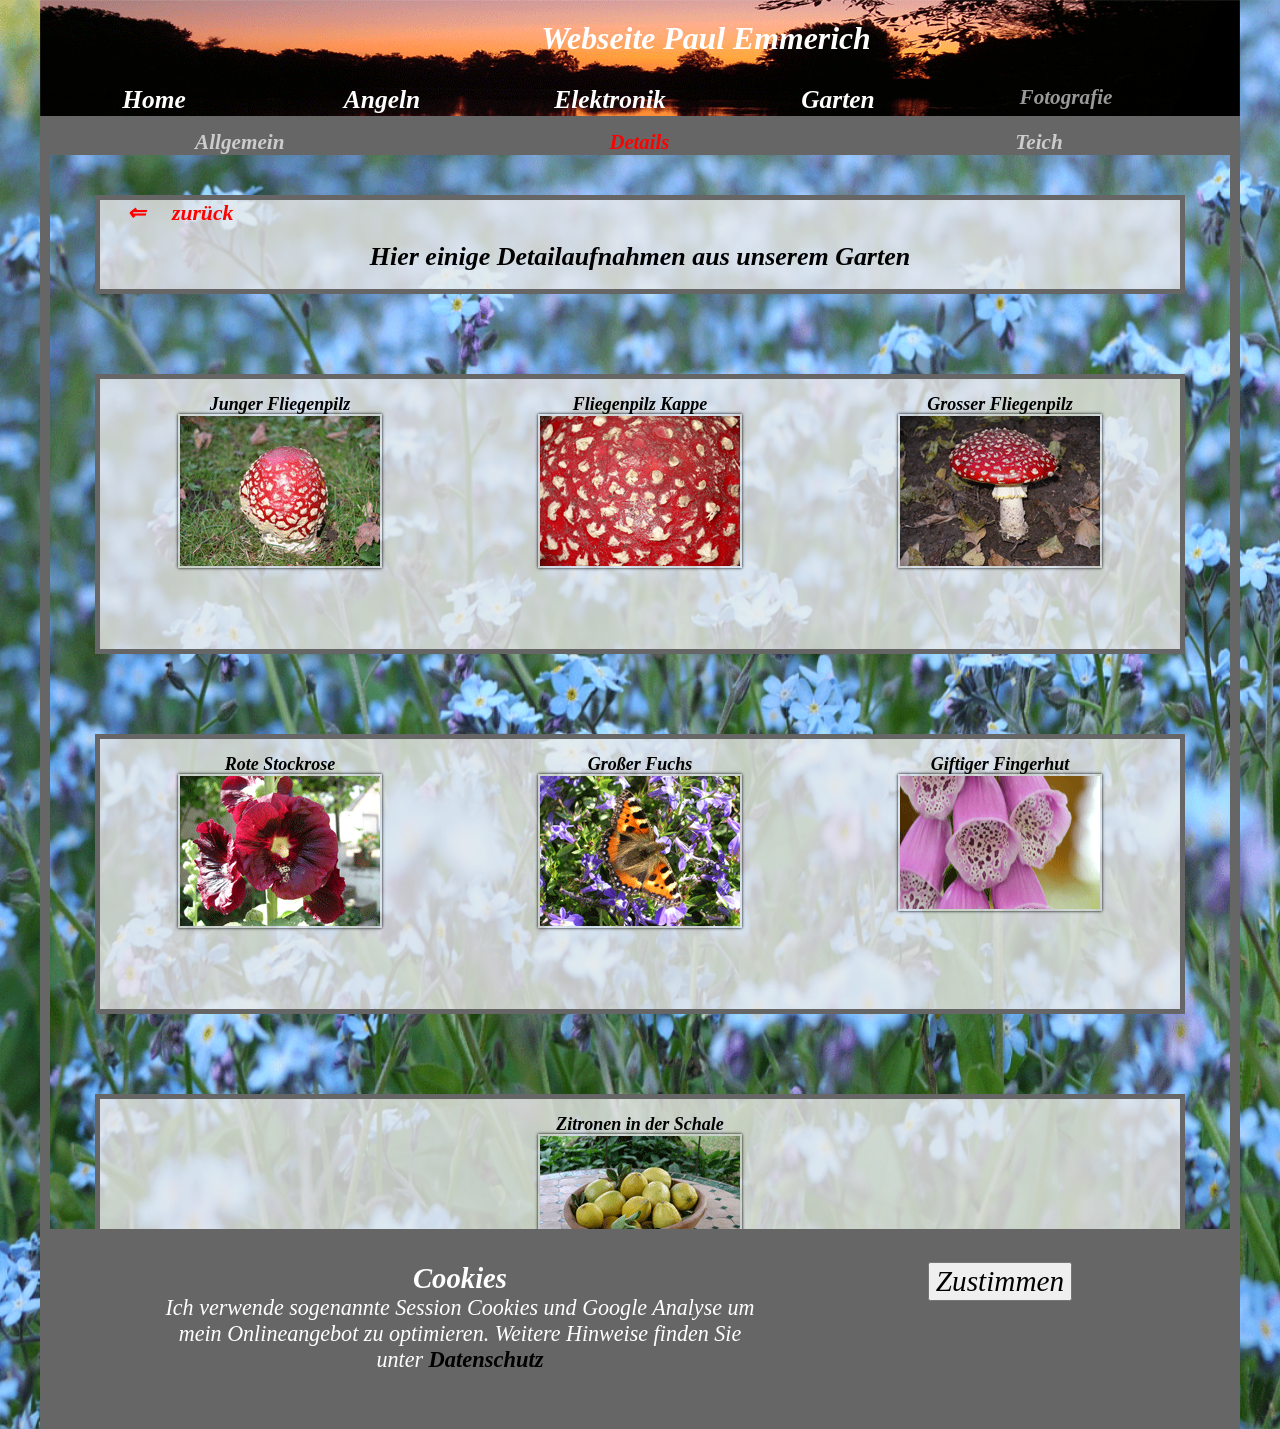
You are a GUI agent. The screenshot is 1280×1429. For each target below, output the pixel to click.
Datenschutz (486, 1359)
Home (154, 99)
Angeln (382, 99)
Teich (1038, 142)
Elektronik (610, 99)
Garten (837, 99)
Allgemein (239, 142)
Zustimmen (1000, 1281)
